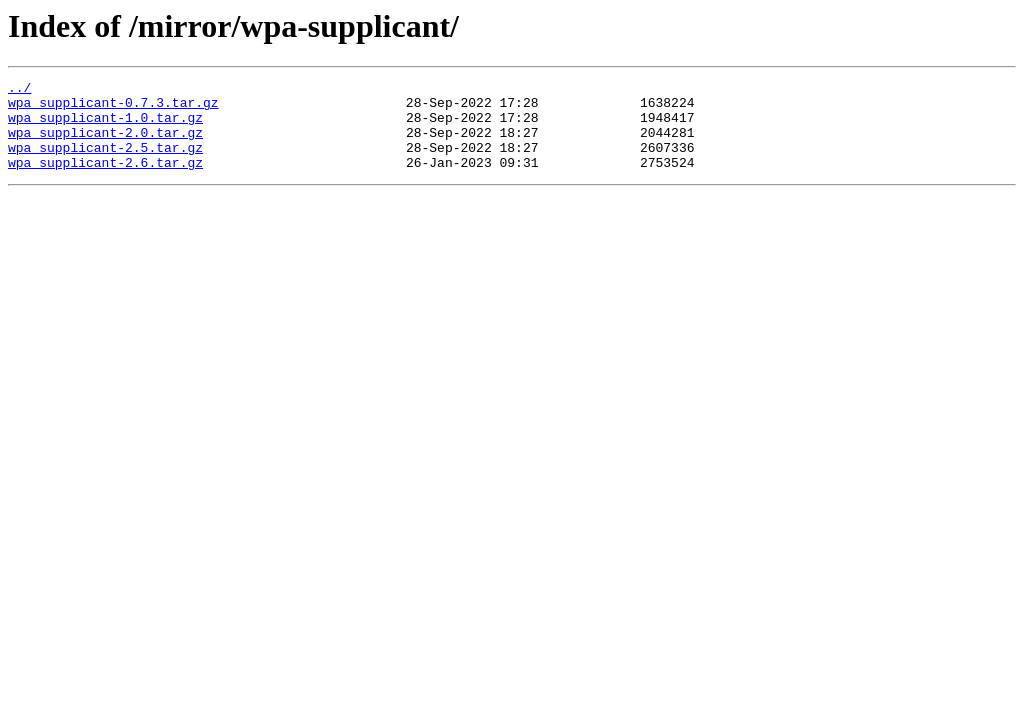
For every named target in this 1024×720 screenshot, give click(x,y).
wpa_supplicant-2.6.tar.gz (105, 180)
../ (19, 90)
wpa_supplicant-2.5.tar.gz (105, 162)
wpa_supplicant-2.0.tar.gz (105, 144)
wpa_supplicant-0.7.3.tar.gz (113, 108)
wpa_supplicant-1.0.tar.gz (105, 126)
